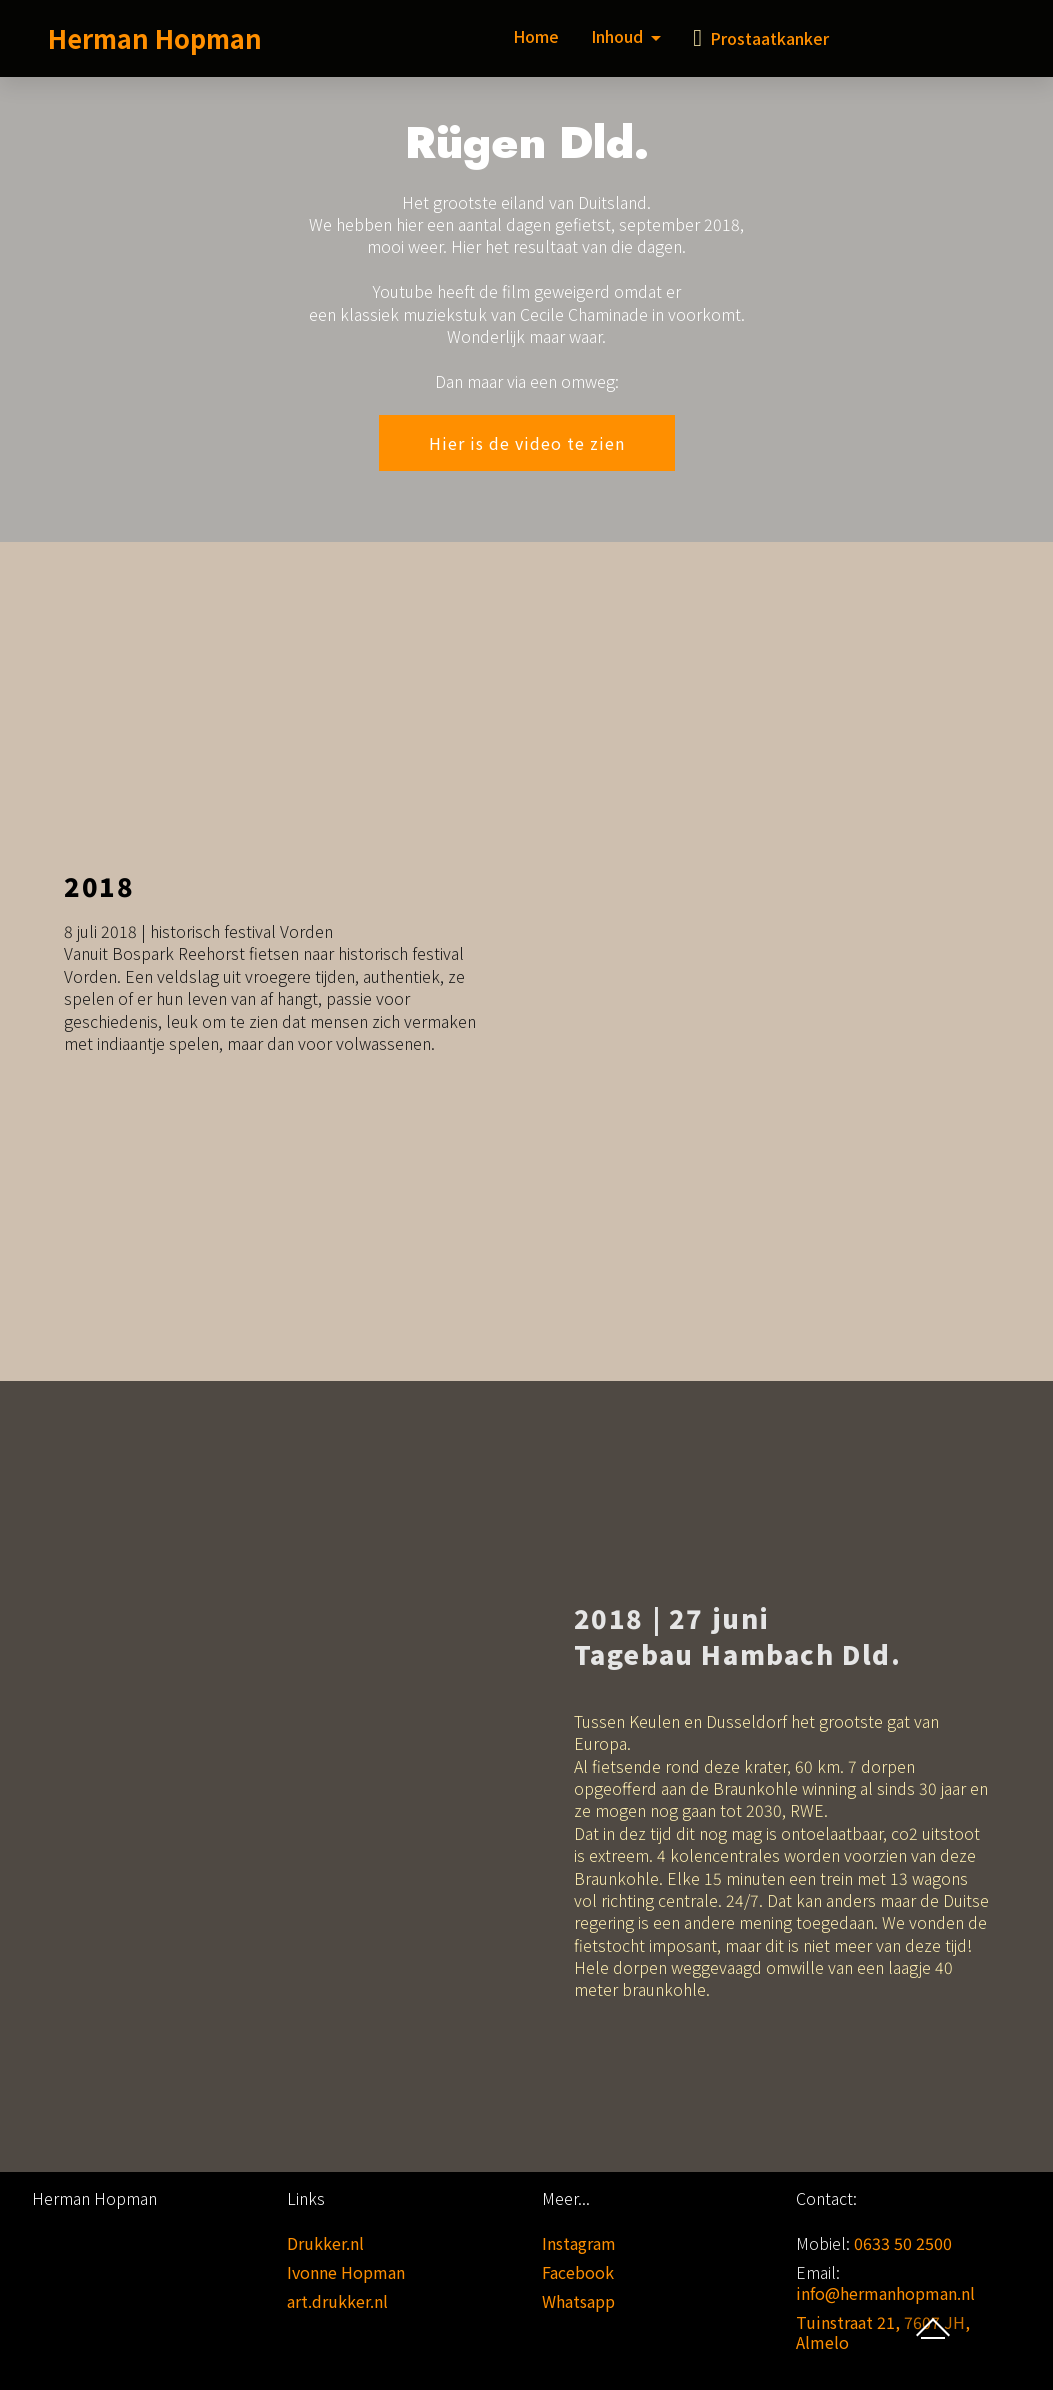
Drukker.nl (325, 2243)
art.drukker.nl (337, 2301)
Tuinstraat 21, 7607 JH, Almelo (883, 2332)
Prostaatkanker (761, 38)
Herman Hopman (155, 37)
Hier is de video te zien (527, 443)
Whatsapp (578, 2301)
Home (536, 36)
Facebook (578, 2272)
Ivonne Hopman (346, 2272)
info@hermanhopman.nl (885, 2293)
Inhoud (617, 36)
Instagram (579, 2243)
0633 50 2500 (903, 2243)
